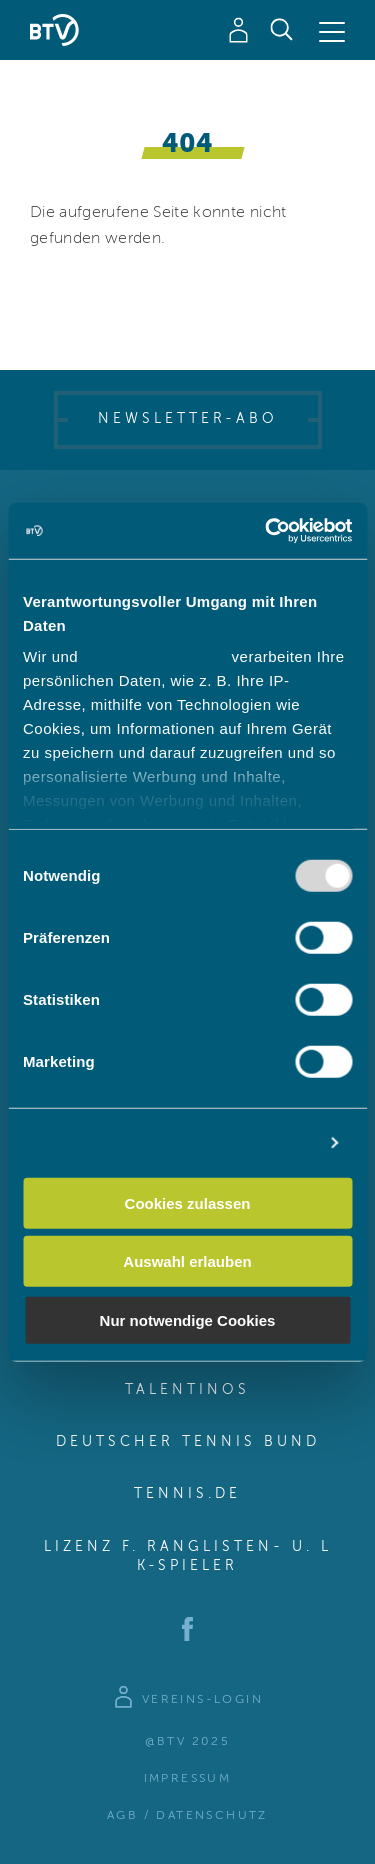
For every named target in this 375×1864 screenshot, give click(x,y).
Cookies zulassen (188, 1202)
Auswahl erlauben (187, 1261)
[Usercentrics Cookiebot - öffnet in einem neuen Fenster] (267, 531)
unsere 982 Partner (155, 656)
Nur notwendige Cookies (188, 1319)
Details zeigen (262, 1142)
